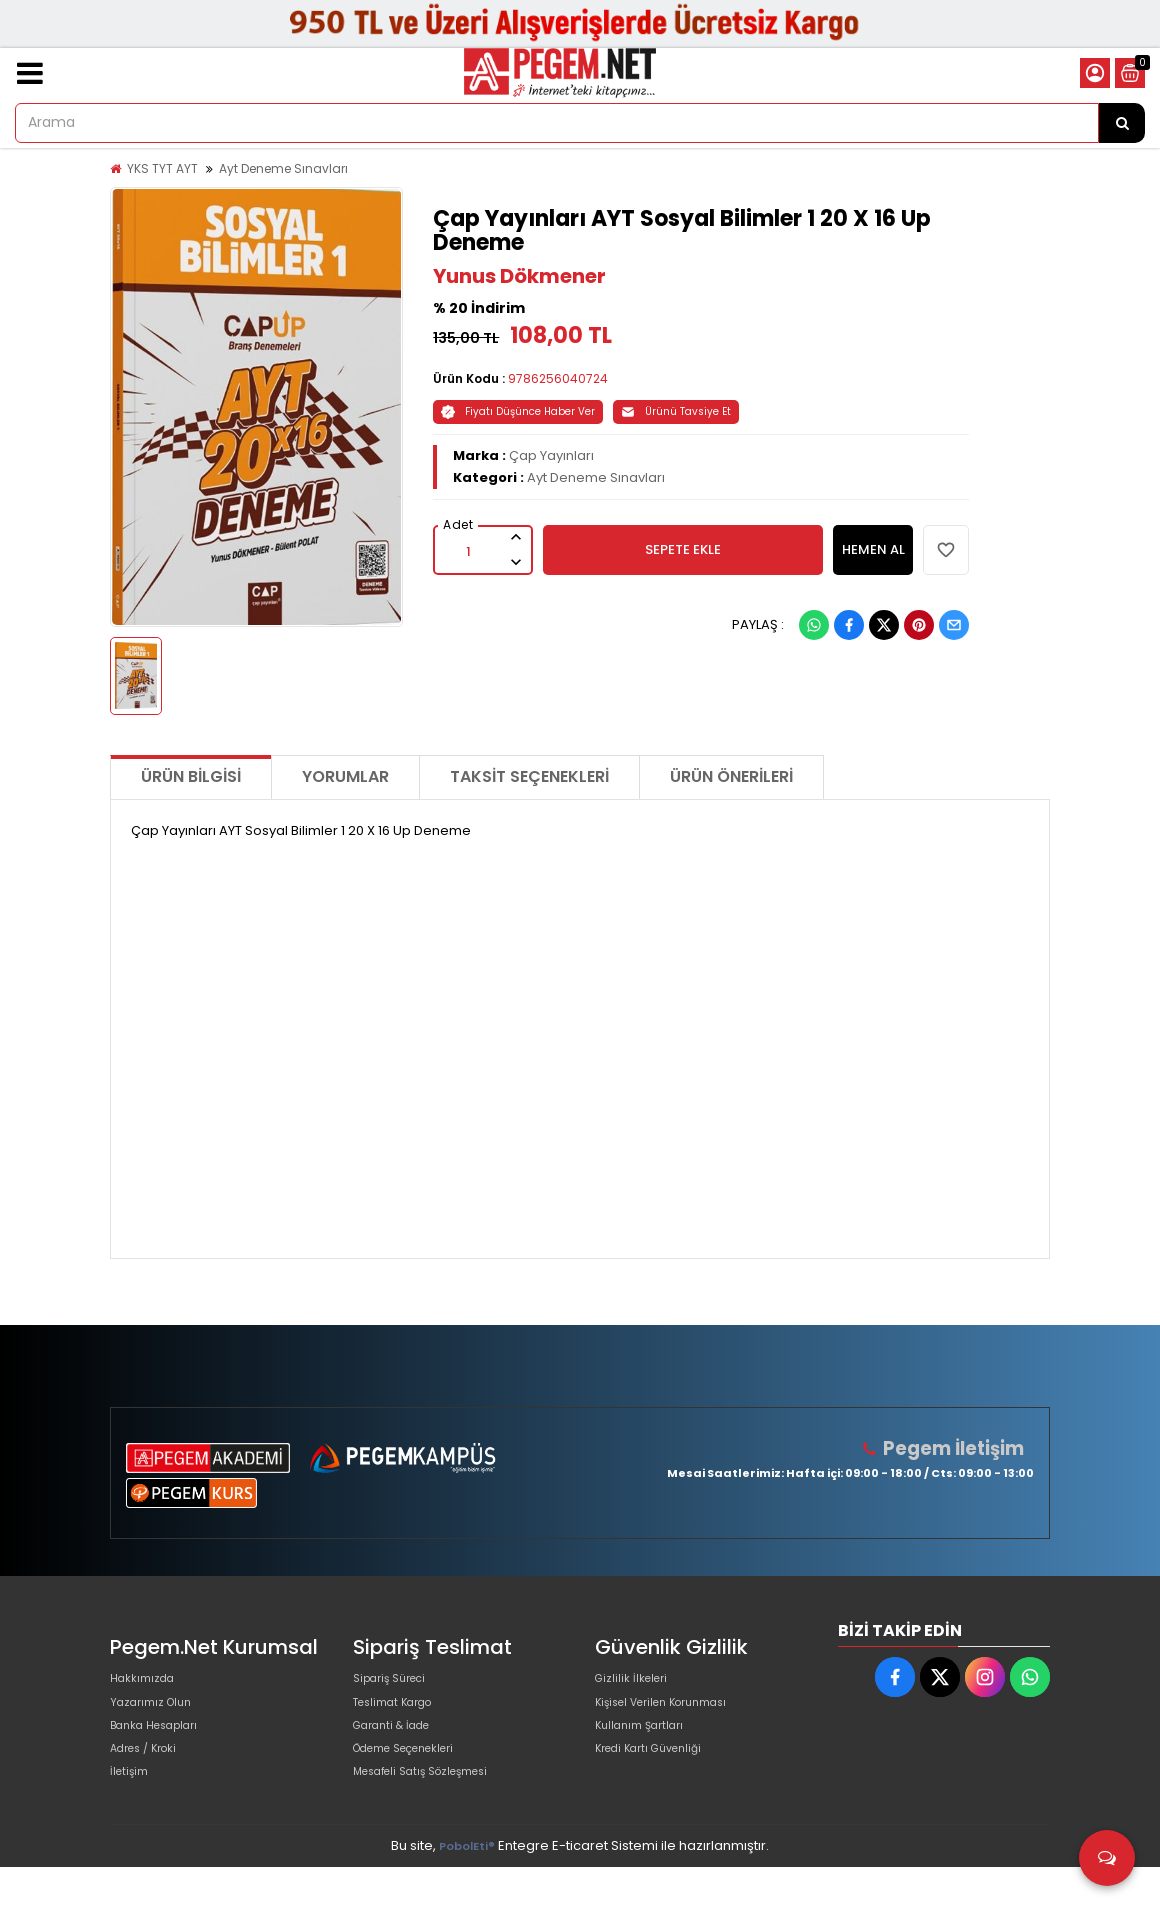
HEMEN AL (873, 549)
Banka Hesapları (163, 1747)
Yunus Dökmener (519, 276)
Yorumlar (345, 776)
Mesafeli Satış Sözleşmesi (436, 1811)
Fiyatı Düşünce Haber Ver (518, 411)
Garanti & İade (400, 1747)
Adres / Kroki (151, 1779)
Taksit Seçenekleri (529, 776)
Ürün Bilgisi (191, 776)
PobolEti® (467, 1889)
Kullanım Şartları (647, 1747)
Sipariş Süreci (397, 1683)
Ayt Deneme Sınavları (283, 168)
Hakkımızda (148, 1683)
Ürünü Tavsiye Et (676, 411)
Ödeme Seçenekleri (419, 1779)
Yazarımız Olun (158, 1715)
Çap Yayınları (551, 455)
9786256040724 (558, 378)
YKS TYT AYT (162, 168)
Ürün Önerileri (731, 776)
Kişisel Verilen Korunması (676, 1715)
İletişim (132, 1811)
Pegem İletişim (961, 1448)
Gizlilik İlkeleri (637, 1683)
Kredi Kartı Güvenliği (659, 1779)
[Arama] (1122, 123)
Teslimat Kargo (402, 1715)
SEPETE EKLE (683, 549)
